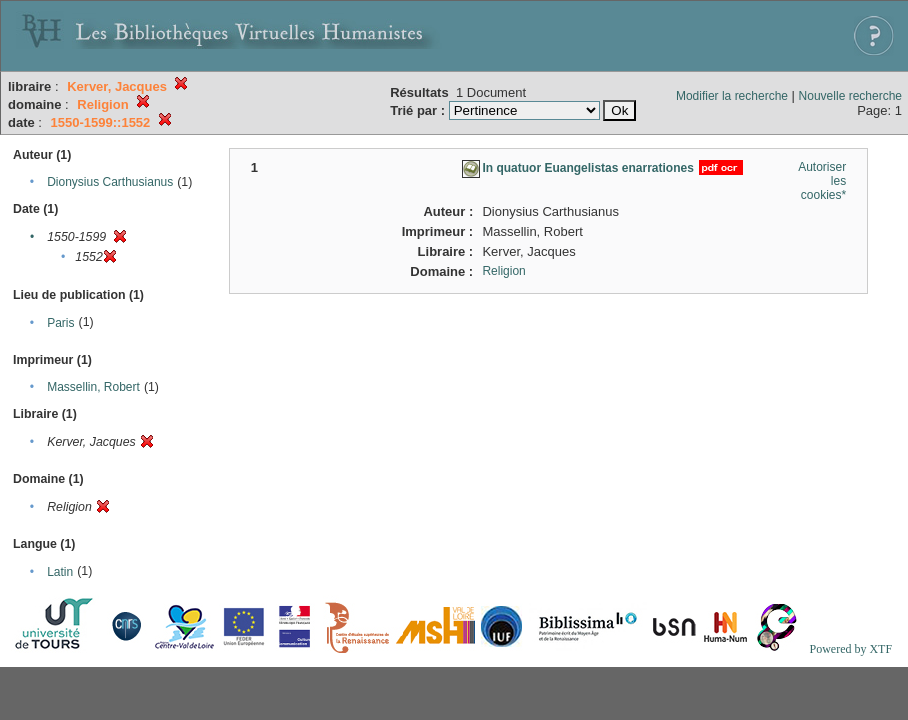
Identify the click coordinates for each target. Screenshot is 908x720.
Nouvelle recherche (850, 96)
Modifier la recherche (732, 96)
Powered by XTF (850, 649)
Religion (503, 271)
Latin (60, 572)
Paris (60, 323)
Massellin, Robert (93, 387)
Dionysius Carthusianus (110, 182)
